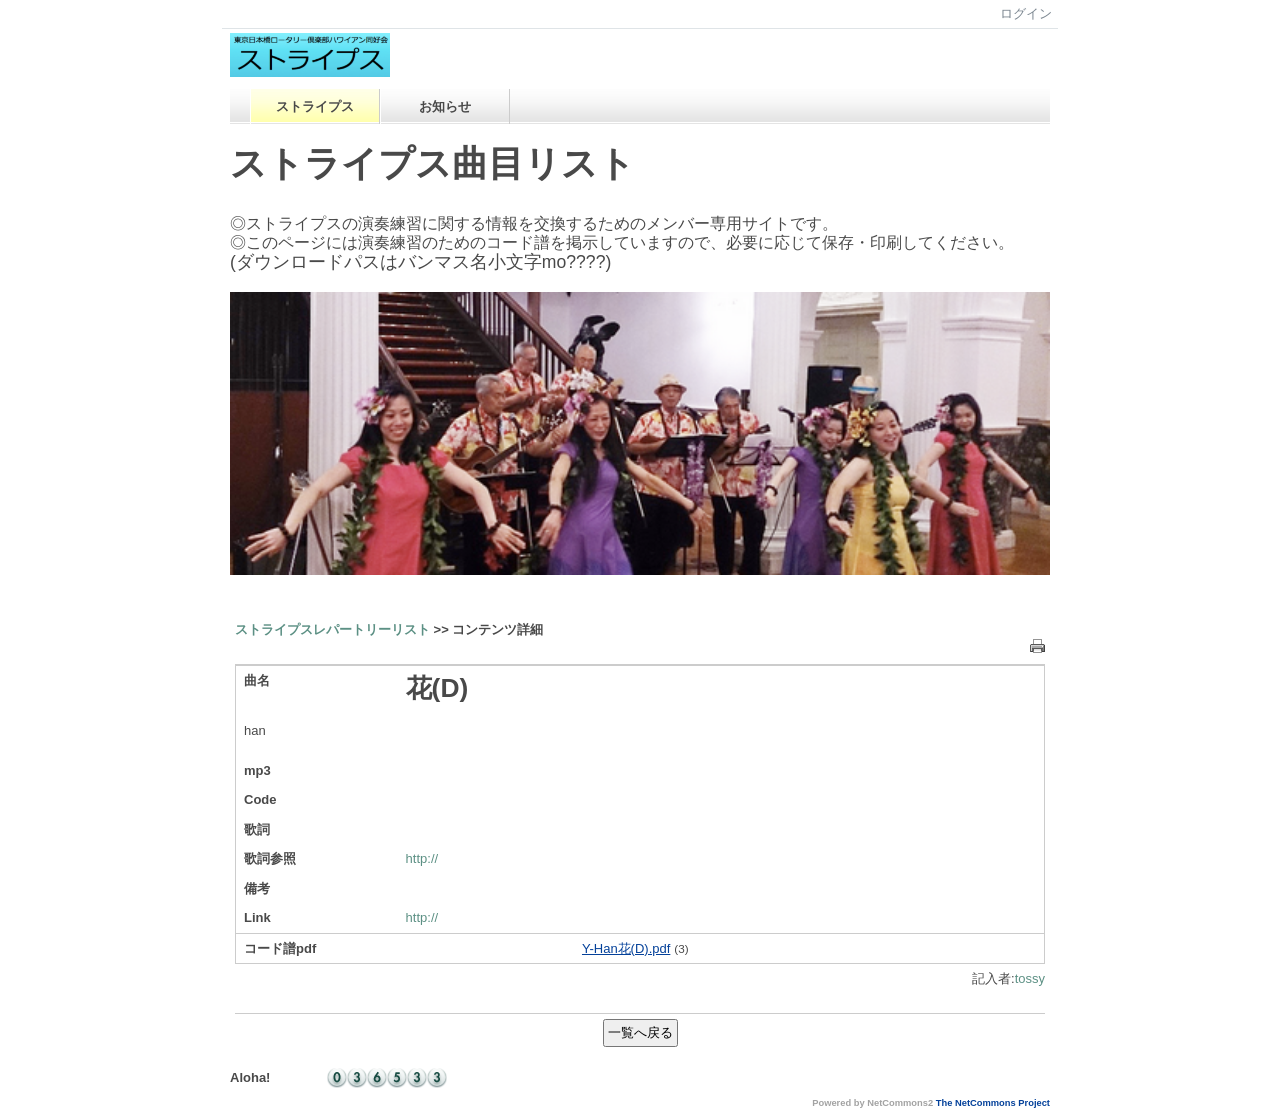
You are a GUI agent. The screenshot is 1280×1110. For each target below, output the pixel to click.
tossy (1030, 978)
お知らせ (445, 106)
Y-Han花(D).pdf (626, 948)
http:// (422, 858)
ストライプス (315, 106)
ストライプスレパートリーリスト (332, 629)
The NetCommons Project (993, 1103)
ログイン (1026, 13)
